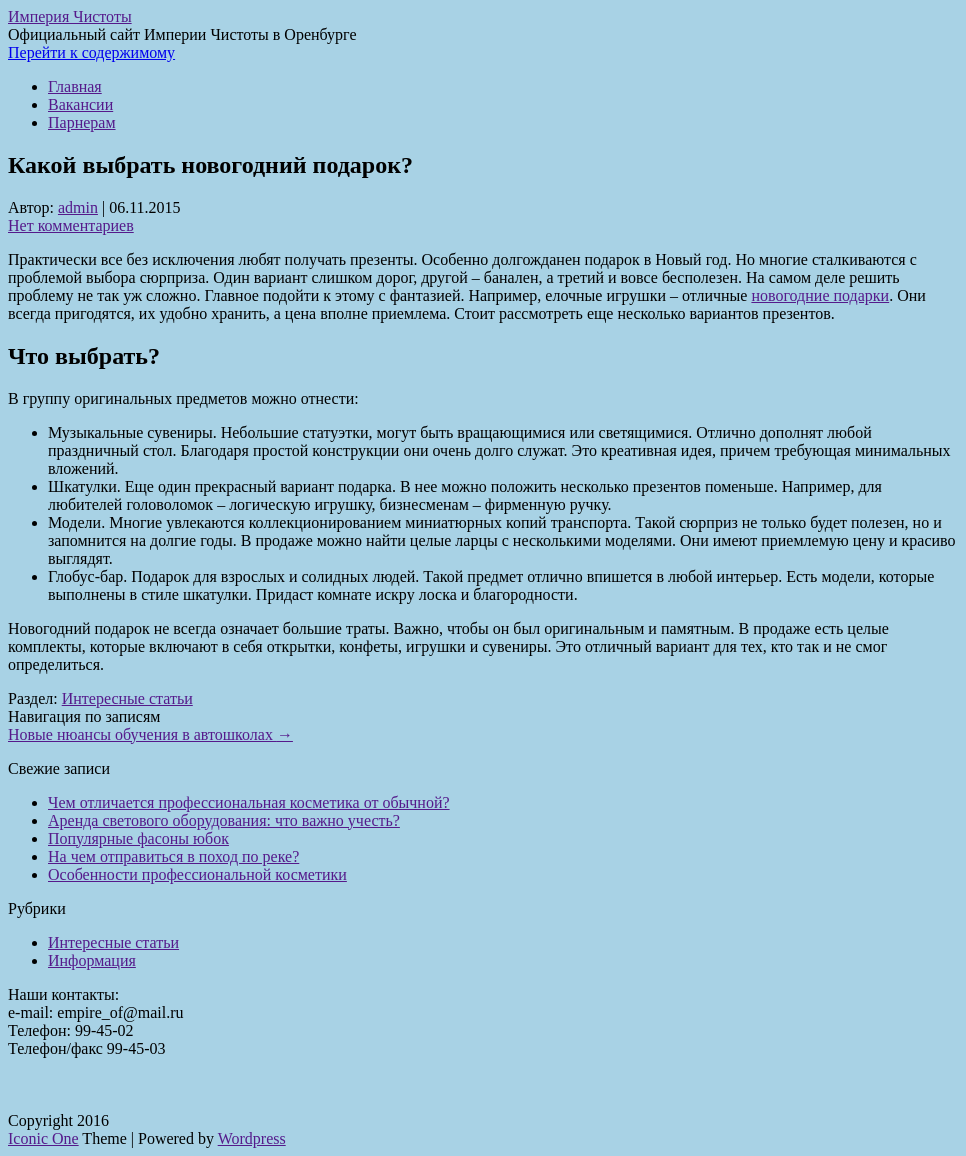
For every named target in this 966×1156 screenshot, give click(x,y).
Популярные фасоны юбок (138, 838)
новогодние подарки (820, 295)
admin (78, 207)
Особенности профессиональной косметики (197, 874)
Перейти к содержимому (91, 52)
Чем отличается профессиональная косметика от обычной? (249, 802)
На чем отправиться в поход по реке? (173, 856)
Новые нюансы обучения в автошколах (150, 734)
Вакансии (80, 104)
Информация (92, 960)
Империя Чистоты (70, 16)
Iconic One (43, 1138)
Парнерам (82, 122)
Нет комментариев (71, 225)
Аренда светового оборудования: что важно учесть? (224, 820)
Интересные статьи (127, 698)
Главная (75, 86)
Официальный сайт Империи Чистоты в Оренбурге (182, 34)
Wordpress (252, 1138)
